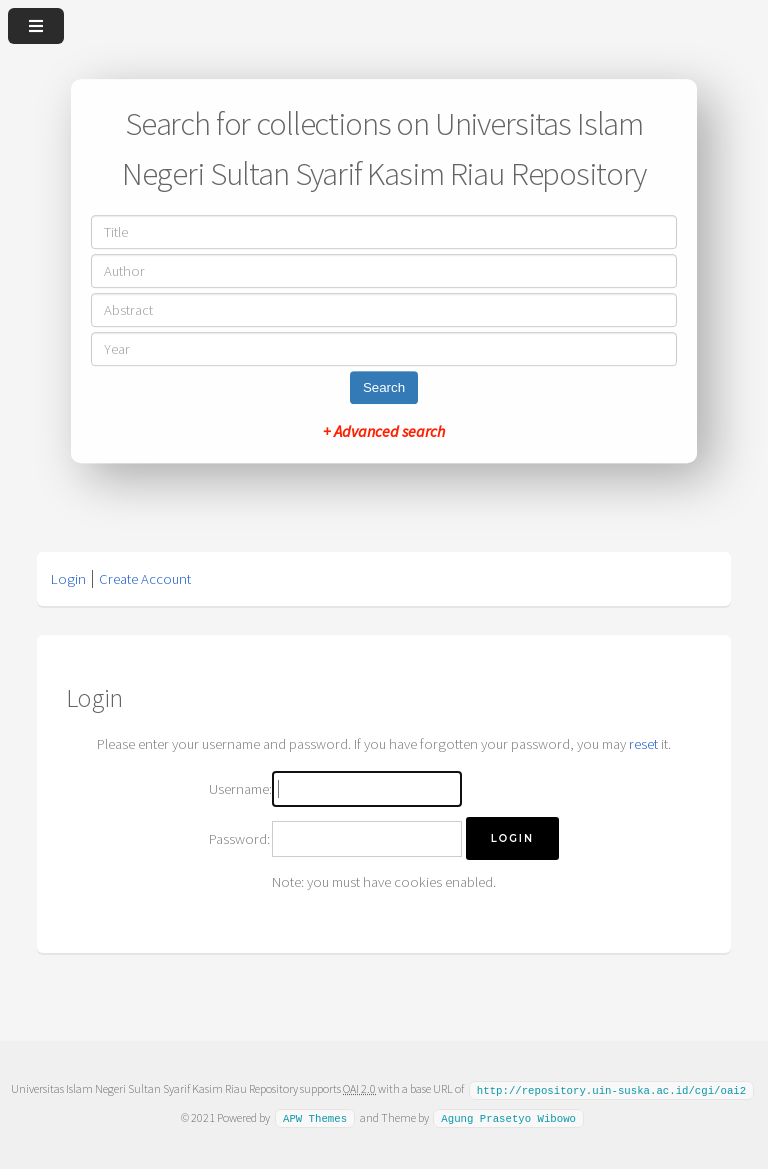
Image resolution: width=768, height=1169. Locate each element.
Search (384, 387)
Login (68, 579)
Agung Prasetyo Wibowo (508, 1117)
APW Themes (315, 1117)
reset (643, 744)
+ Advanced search (384, 431)
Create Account (145, 579)
